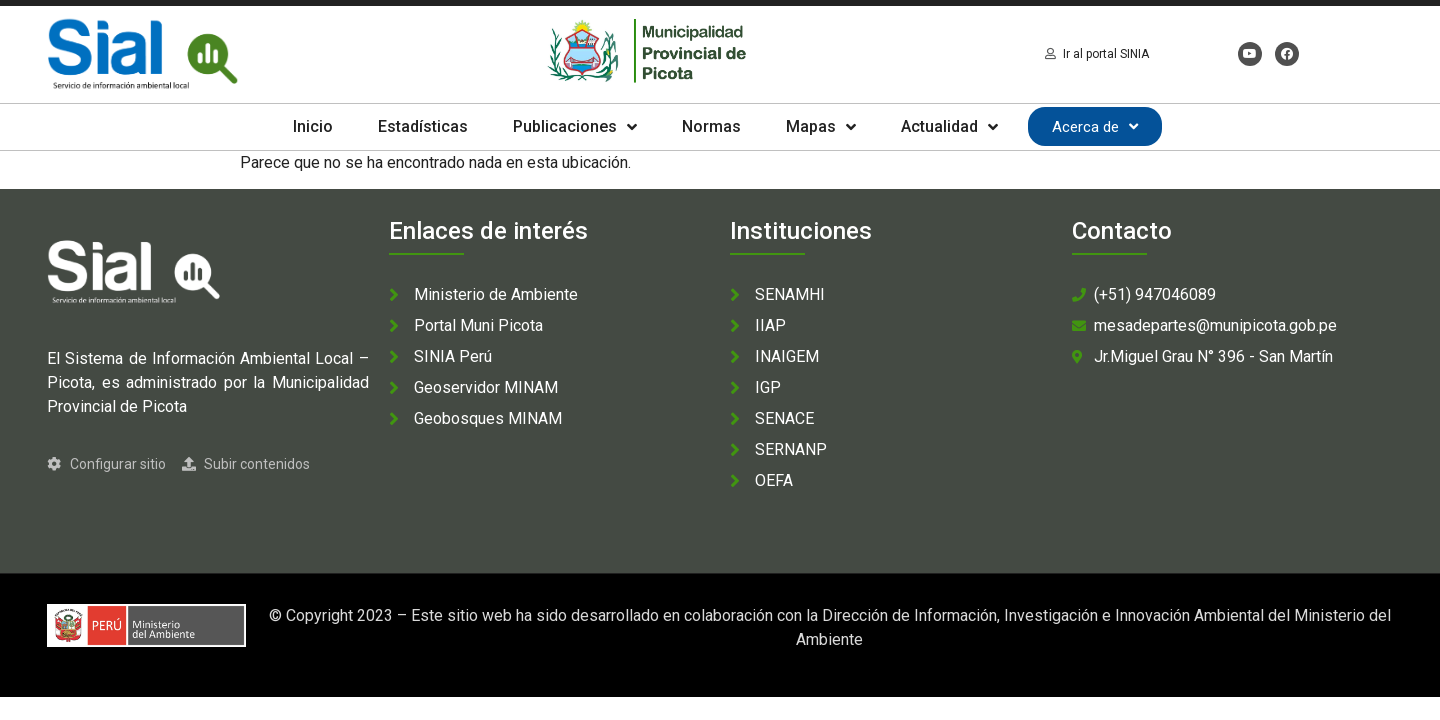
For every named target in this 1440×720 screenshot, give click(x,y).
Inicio (313, 126)
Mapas (821, 127)
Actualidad (949, 127)
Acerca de (1095, 126)
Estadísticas (423, 126)
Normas (711, 126)
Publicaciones (575, 127)
